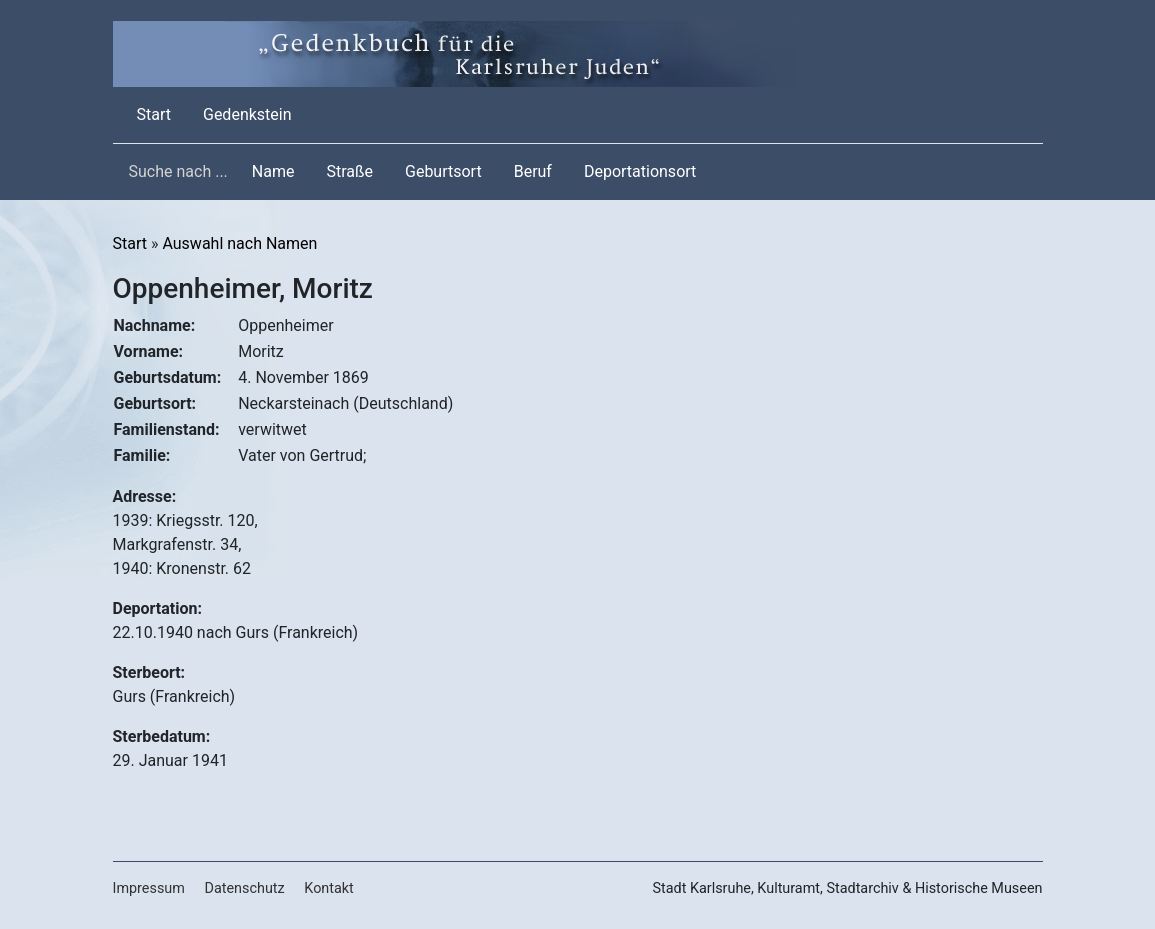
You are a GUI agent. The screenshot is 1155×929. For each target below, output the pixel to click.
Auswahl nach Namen (239, 243)
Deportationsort (640, 171)
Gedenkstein (247, 114)
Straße (349, 171)
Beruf (533, 171)
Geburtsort (443, 171)
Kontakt (329, 888)
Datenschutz (244, 888)
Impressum (149, 888)
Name (273, 171)
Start (158, 113)
